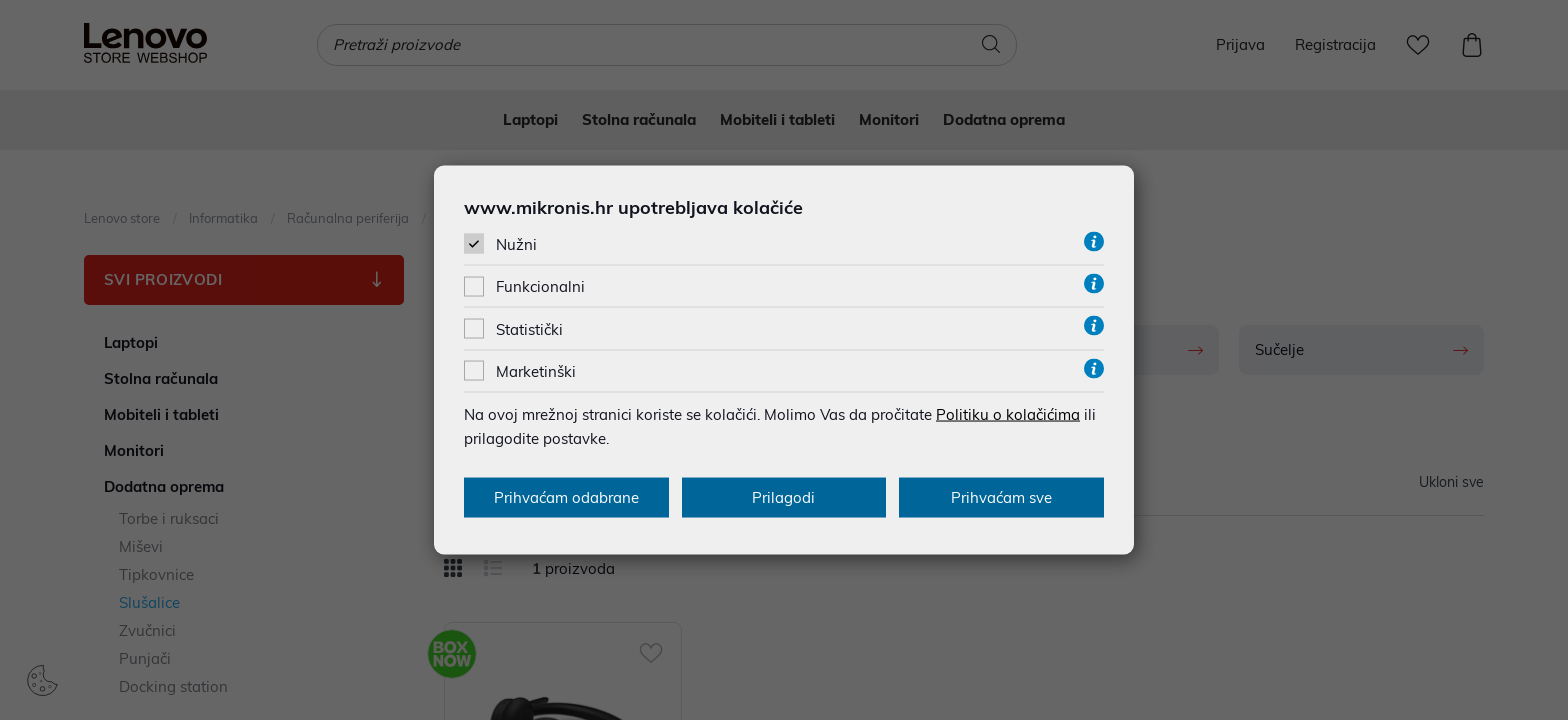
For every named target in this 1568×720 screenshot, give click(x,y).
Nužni (516, 244)
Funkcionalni (540, 286)
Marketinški (536, 370)
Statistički (529, 328)
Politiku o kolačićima (1008, 413)
